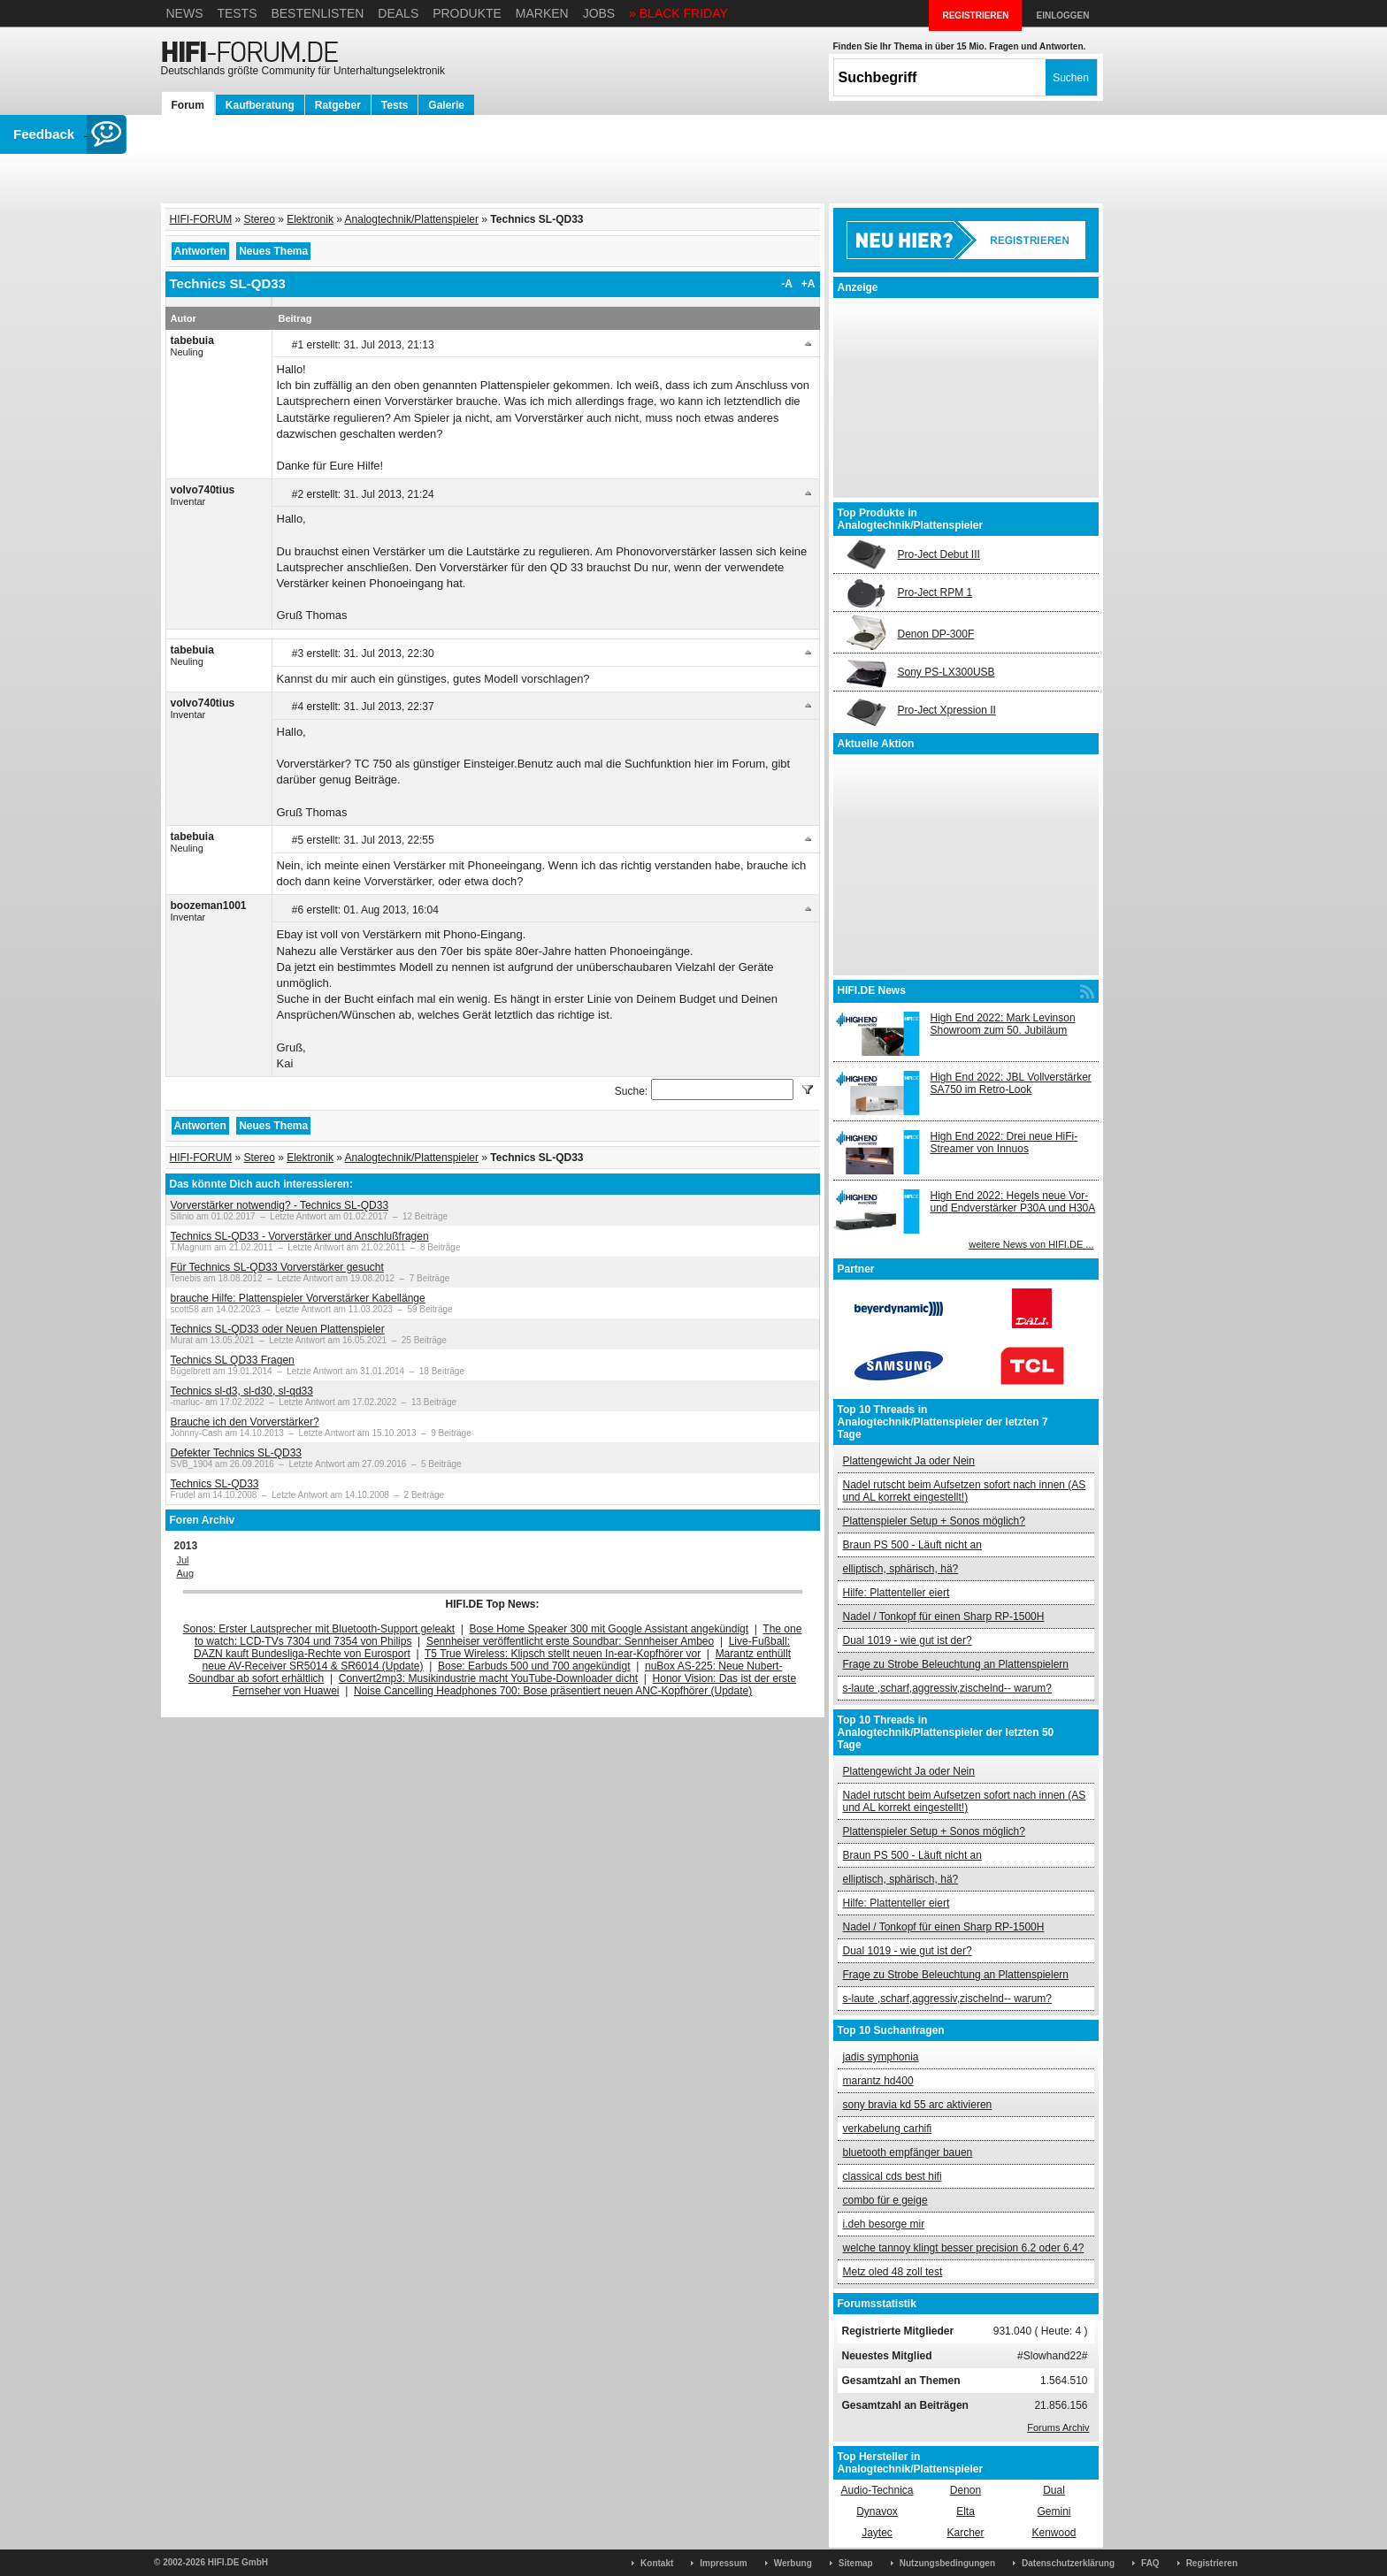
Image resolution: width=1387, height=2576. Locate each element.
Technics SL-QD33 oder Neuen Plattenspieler (278, 1329)
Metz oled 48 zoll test (893, 2272)
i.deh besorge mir (884, 2224)
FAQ (1150, 2563)
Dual (1054, 2490)
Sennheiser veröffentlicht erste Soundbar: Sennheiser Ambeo (570, 1641)
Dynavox (877, 2511)
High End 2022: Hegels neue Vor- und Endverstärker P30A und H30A (1013, 1201)
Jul (183, 1560)
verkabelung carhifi (887, 2128)
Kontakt (656, 2563)
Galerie (446, 105)
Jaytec (877, 2532)
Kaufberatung (260, 105)
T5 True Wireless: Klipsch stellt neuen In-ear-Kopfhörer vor (563, 1653)
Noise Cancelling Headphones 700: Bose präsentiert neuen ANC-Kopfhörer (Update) (553, 1691)
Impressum (723, 2563)
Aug (186, 1573)
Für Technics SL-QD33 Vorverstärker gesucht (277, 1267)
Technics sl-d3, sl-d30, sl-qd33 (242, 1391)
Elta (965, 2511)
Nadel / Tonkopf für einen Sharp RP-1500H (944, 1616)
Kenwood (1053, 2532)
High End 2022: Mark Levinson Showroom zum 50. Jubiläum (1003, 1024)
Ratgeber (338, 105)
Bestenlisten (317, 13)
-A (787, 284)
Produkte (467, 13)
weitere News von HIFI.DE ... (1031, 1244)
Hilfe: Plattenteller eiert (896, 1592)
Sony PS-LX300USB (946, 672)
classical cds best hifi (892, 2176)
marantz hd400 (878, 2081)
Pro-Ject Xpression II (947, 710)
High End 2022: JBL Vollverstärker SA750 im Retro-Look (1011, 1083)
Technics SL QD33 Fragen (233, 1360)
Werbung (793, 2563)
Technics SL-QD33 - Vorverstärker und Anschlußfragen (300, 1236)
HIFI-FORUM (201, 219)
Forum (188, 105)
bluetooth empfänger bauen (908, 2152)
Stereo (259, 219)
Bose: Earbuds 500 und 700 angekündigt (534, 1666)
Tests (237, 13)
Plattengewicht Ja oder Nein (909, 1461)
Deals (398, 13)
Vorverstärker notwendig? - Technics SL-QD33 (280, 1205)
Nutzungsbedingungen (947, 2563)
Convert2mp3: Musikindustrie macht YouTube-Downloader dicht (488, 1678)
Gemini (1053, 2511)
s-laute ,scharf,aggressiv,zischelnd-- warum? (948, 1688)
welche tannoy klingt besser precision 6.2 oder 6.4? (963, 2248)
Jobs (599, 13)
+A (808, 284)
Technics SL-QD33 (215, 1484)
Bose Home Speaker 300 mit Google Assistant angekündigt (609, 1629)
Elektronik (310, 219)
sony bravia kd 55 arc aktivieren (917, 2104)
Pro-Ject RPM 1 (935, 592)
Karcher (965, 2532)
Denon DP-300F (936, 634)
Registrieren (1212, 2563)
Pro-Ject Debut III (939, 554)
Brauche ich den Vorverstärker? (245, 1422)
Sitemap (856, 2563)
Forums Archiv (1058, 2427)
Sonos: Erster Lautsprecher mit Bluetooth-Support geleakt (319, 1629)
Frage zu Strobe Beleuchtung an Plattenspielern (956, 1664)
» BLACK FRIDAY (678, 13)
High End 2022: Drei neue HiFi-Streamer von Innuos (1004, 1142)
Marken (542, 13)
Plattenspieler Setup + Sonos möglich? (934, 1521)
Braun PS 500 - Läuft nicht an (912, 1545)
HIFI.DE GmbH (238, 2562)
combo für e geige (885, 2200)
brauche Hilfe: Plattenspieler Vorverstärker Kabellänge (298, 1298)
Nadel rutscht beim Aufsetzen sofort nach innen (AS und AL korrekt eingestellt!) (964, 1491)
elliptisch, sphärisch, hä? (901, 1569)
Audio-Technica (876, 2490)
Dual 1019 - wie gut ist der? (907, 1640)
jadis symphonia (881, 2057)
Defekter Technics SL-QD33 (237, 1453)
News (184, 13)
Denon (965, 2490)
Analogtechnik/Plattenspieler (412, 219)
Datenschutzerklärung (1068, 2563)
